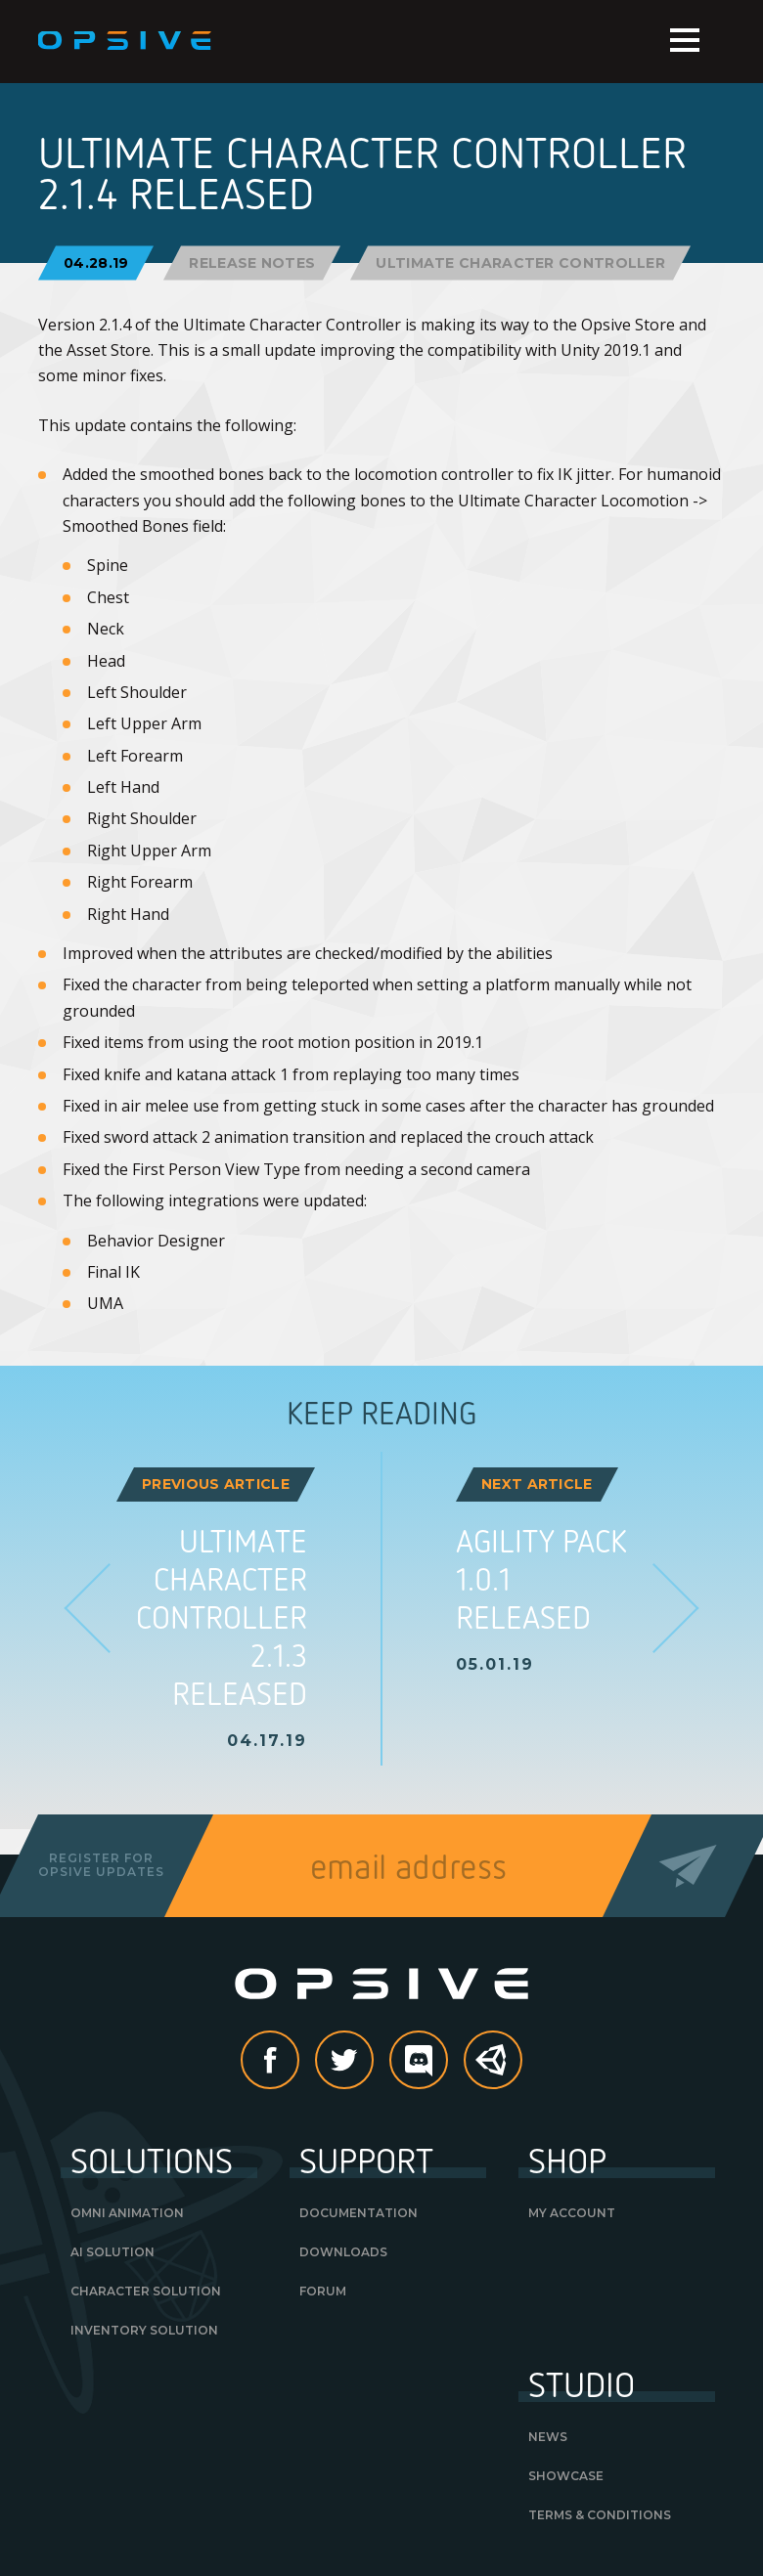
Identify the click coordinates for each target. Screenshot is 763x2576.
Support (366, 2159)
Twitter (373, 2062)
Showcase (566, 2475)
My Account (571, 2212)
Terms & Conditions (599, 2515)
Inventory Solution (144, 2330)
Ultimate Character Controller (520, 262)
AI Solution (112, 2252)
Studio (581, 2383)
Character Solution (145, 2291)
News (547, 2436)
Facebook (298, 2062)
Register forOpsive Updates (101, 1865)
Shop (567, 2159)
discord (447, 2062)
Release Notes (252, 262)
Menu (685, 40)
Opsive (125, 41)
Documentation (358, 2212)
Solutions (151, 2159)
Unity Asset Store (494, 2070)
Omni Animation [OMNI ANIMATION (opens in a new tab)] (127, 2212)
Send (688, 1865)
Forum (322, 2291)
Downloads (343, 2252)
